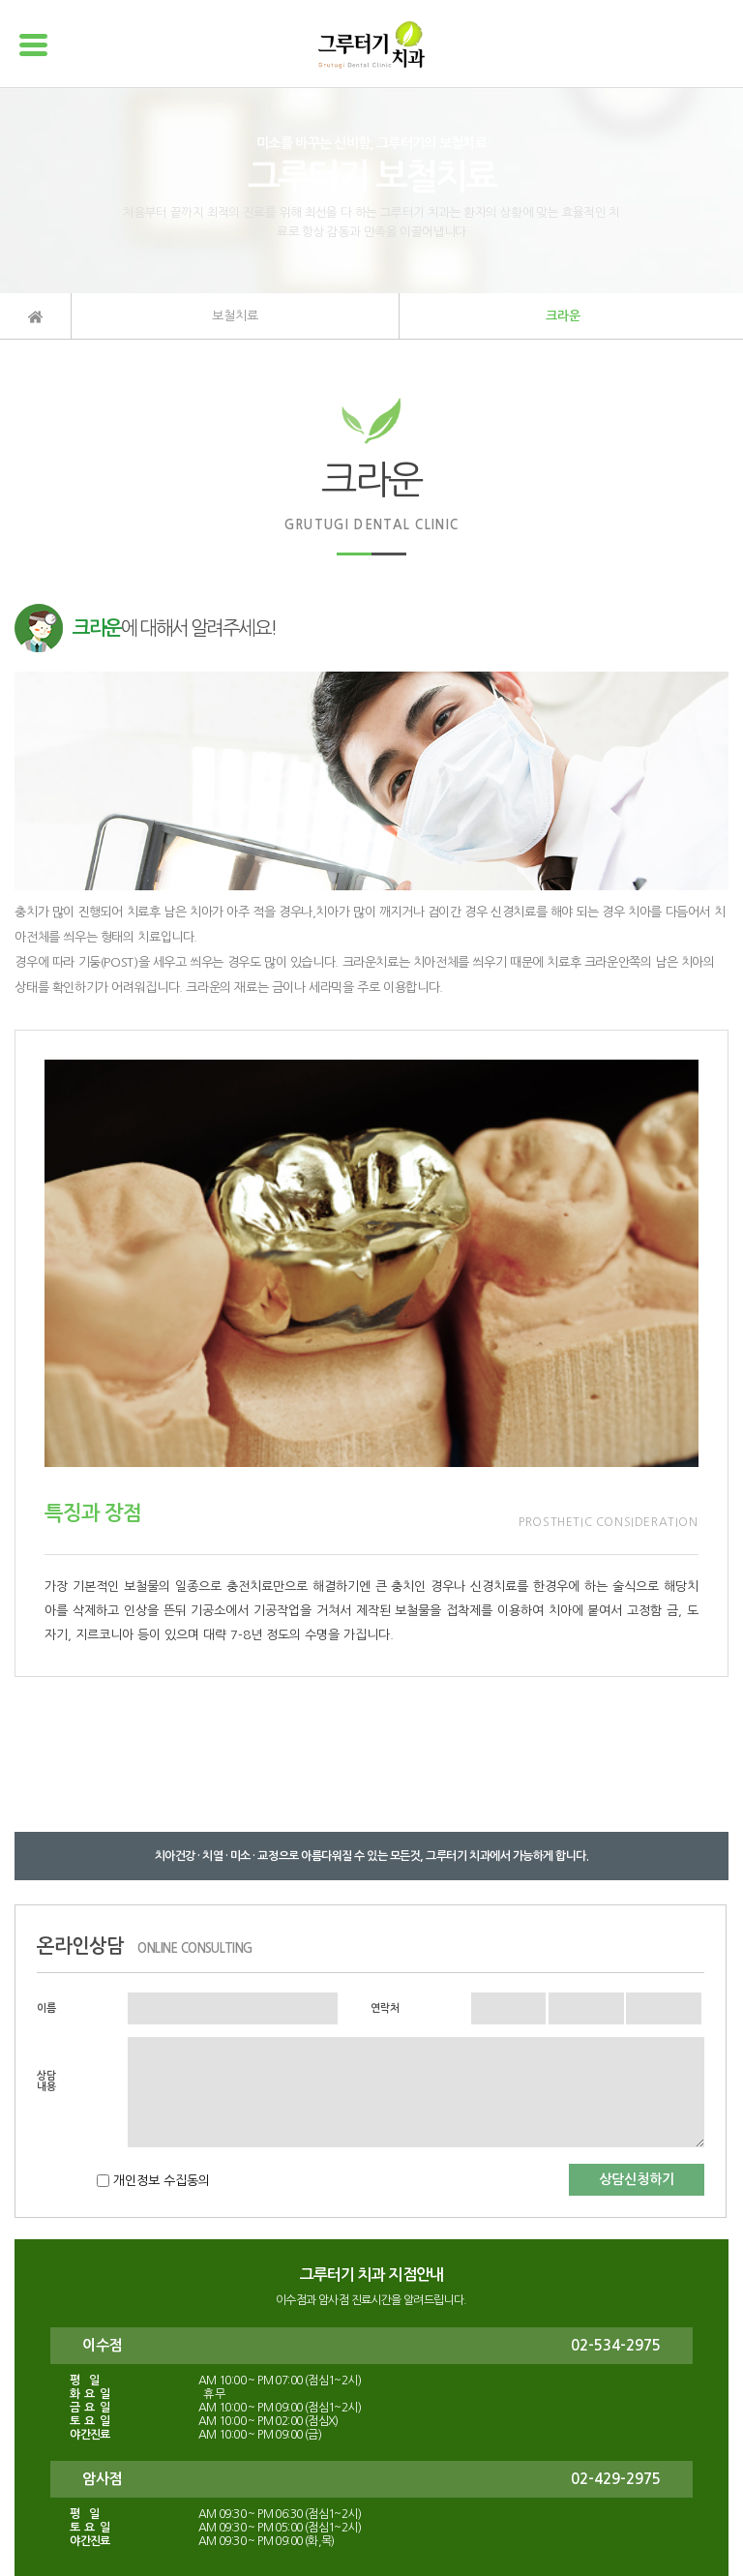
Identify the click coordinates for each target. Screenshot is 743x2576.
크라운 (563, 316)
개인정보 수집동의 (159, 2180)
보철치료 (235, 316)
